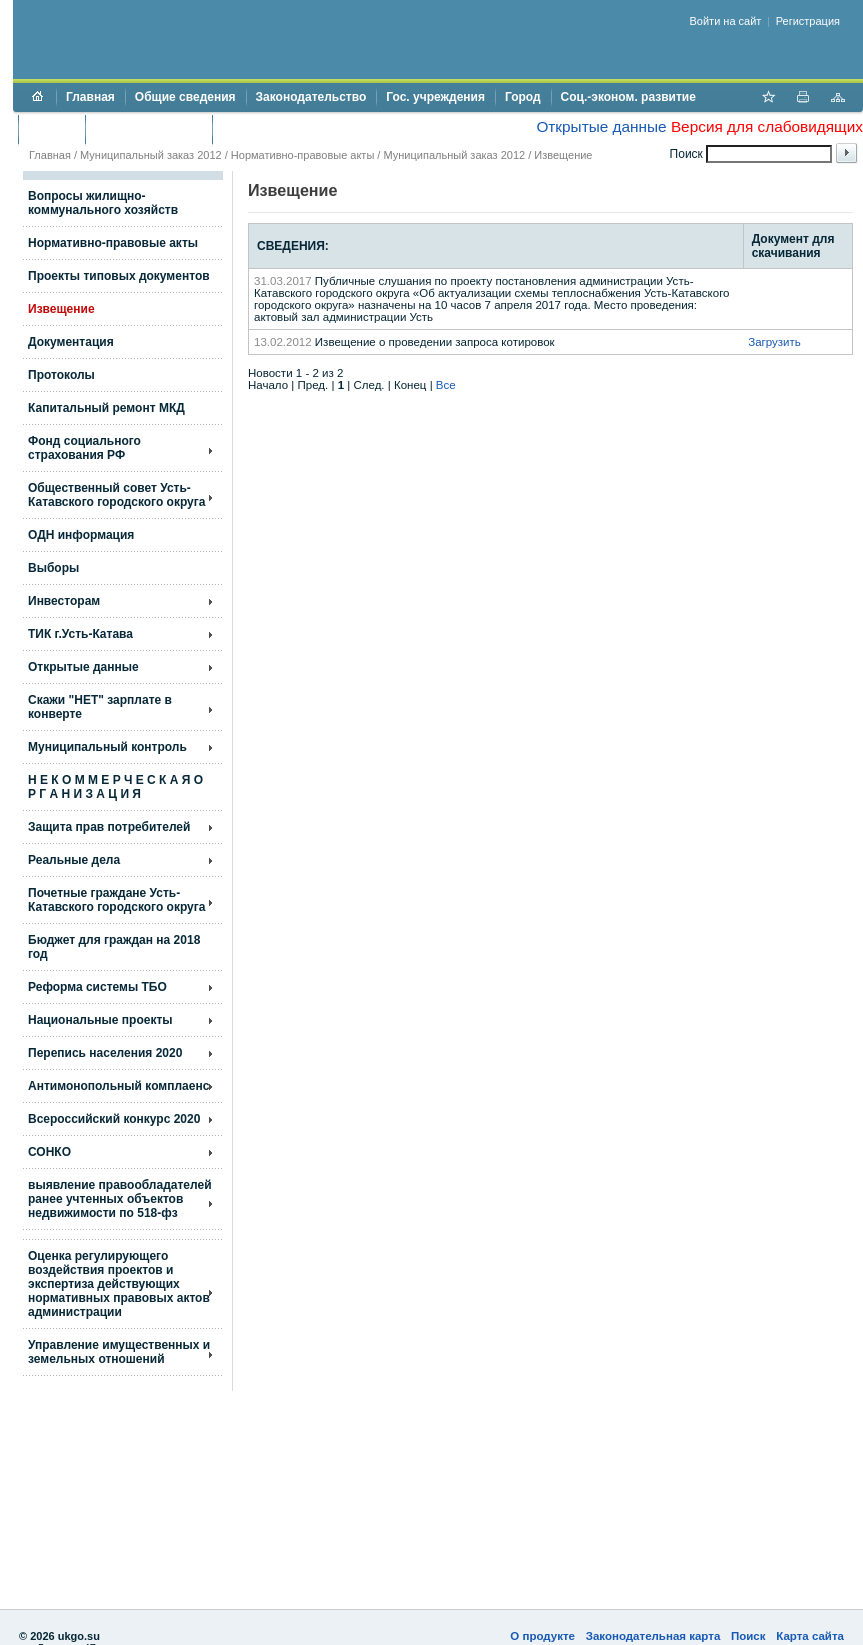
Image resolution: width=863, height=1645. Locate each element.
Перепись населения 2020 (105, 1053)
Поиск (748, 1636)
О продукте (542, 1636)
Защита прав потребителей (109, 827)
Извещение (563, 155)
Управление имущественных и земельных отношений (119, 1352)
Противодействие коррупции (308, 129)
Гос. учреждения (435, 97)
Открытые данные (601, 126)
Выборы (53, 568)
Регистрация (808, 21)
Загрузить (774, 342)
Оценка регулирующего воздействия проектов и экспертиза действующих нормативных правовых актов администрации (119, 1284)
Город (523, 97)
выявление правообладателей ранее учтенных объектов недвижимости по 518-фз (120, 1199)
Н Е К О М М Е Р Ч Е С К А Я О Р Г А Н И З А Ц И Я (115, 787)
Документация (71, 342)
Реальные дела (74, 860)
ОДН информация (81, 535)
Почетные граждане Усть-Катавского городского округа (116, 900)
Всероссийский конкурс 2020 (114, 1119)
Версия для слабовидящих (767, 126)
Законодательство (311, 97)
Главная (90, 97)
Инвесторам (64, 601)
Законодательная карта (653, 1636)
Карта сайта (810, 1636)
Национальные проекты (100, 1020)
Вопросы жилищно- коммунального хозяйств (103, 203)
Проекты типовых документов (119, 276)
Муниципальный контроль (107, 747)
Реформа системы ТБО (97, 987)
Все (446, 385)
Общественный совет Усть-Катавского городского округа (116, 495)
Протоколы (61, 375)
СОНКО (49, 1152)
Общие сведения (185, 97)
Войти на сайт (726, 21)
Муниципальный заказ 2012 (151, 155)
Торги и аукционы (148, 129)
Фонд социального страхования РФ (84, 448)
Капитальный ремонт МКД (106, 408)
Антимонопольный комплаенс (118, 1086)
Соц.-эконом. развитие (628, 97)
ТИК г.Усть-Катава (80, 634)
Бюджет (51, 129)
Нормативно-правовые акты (302, 155)
